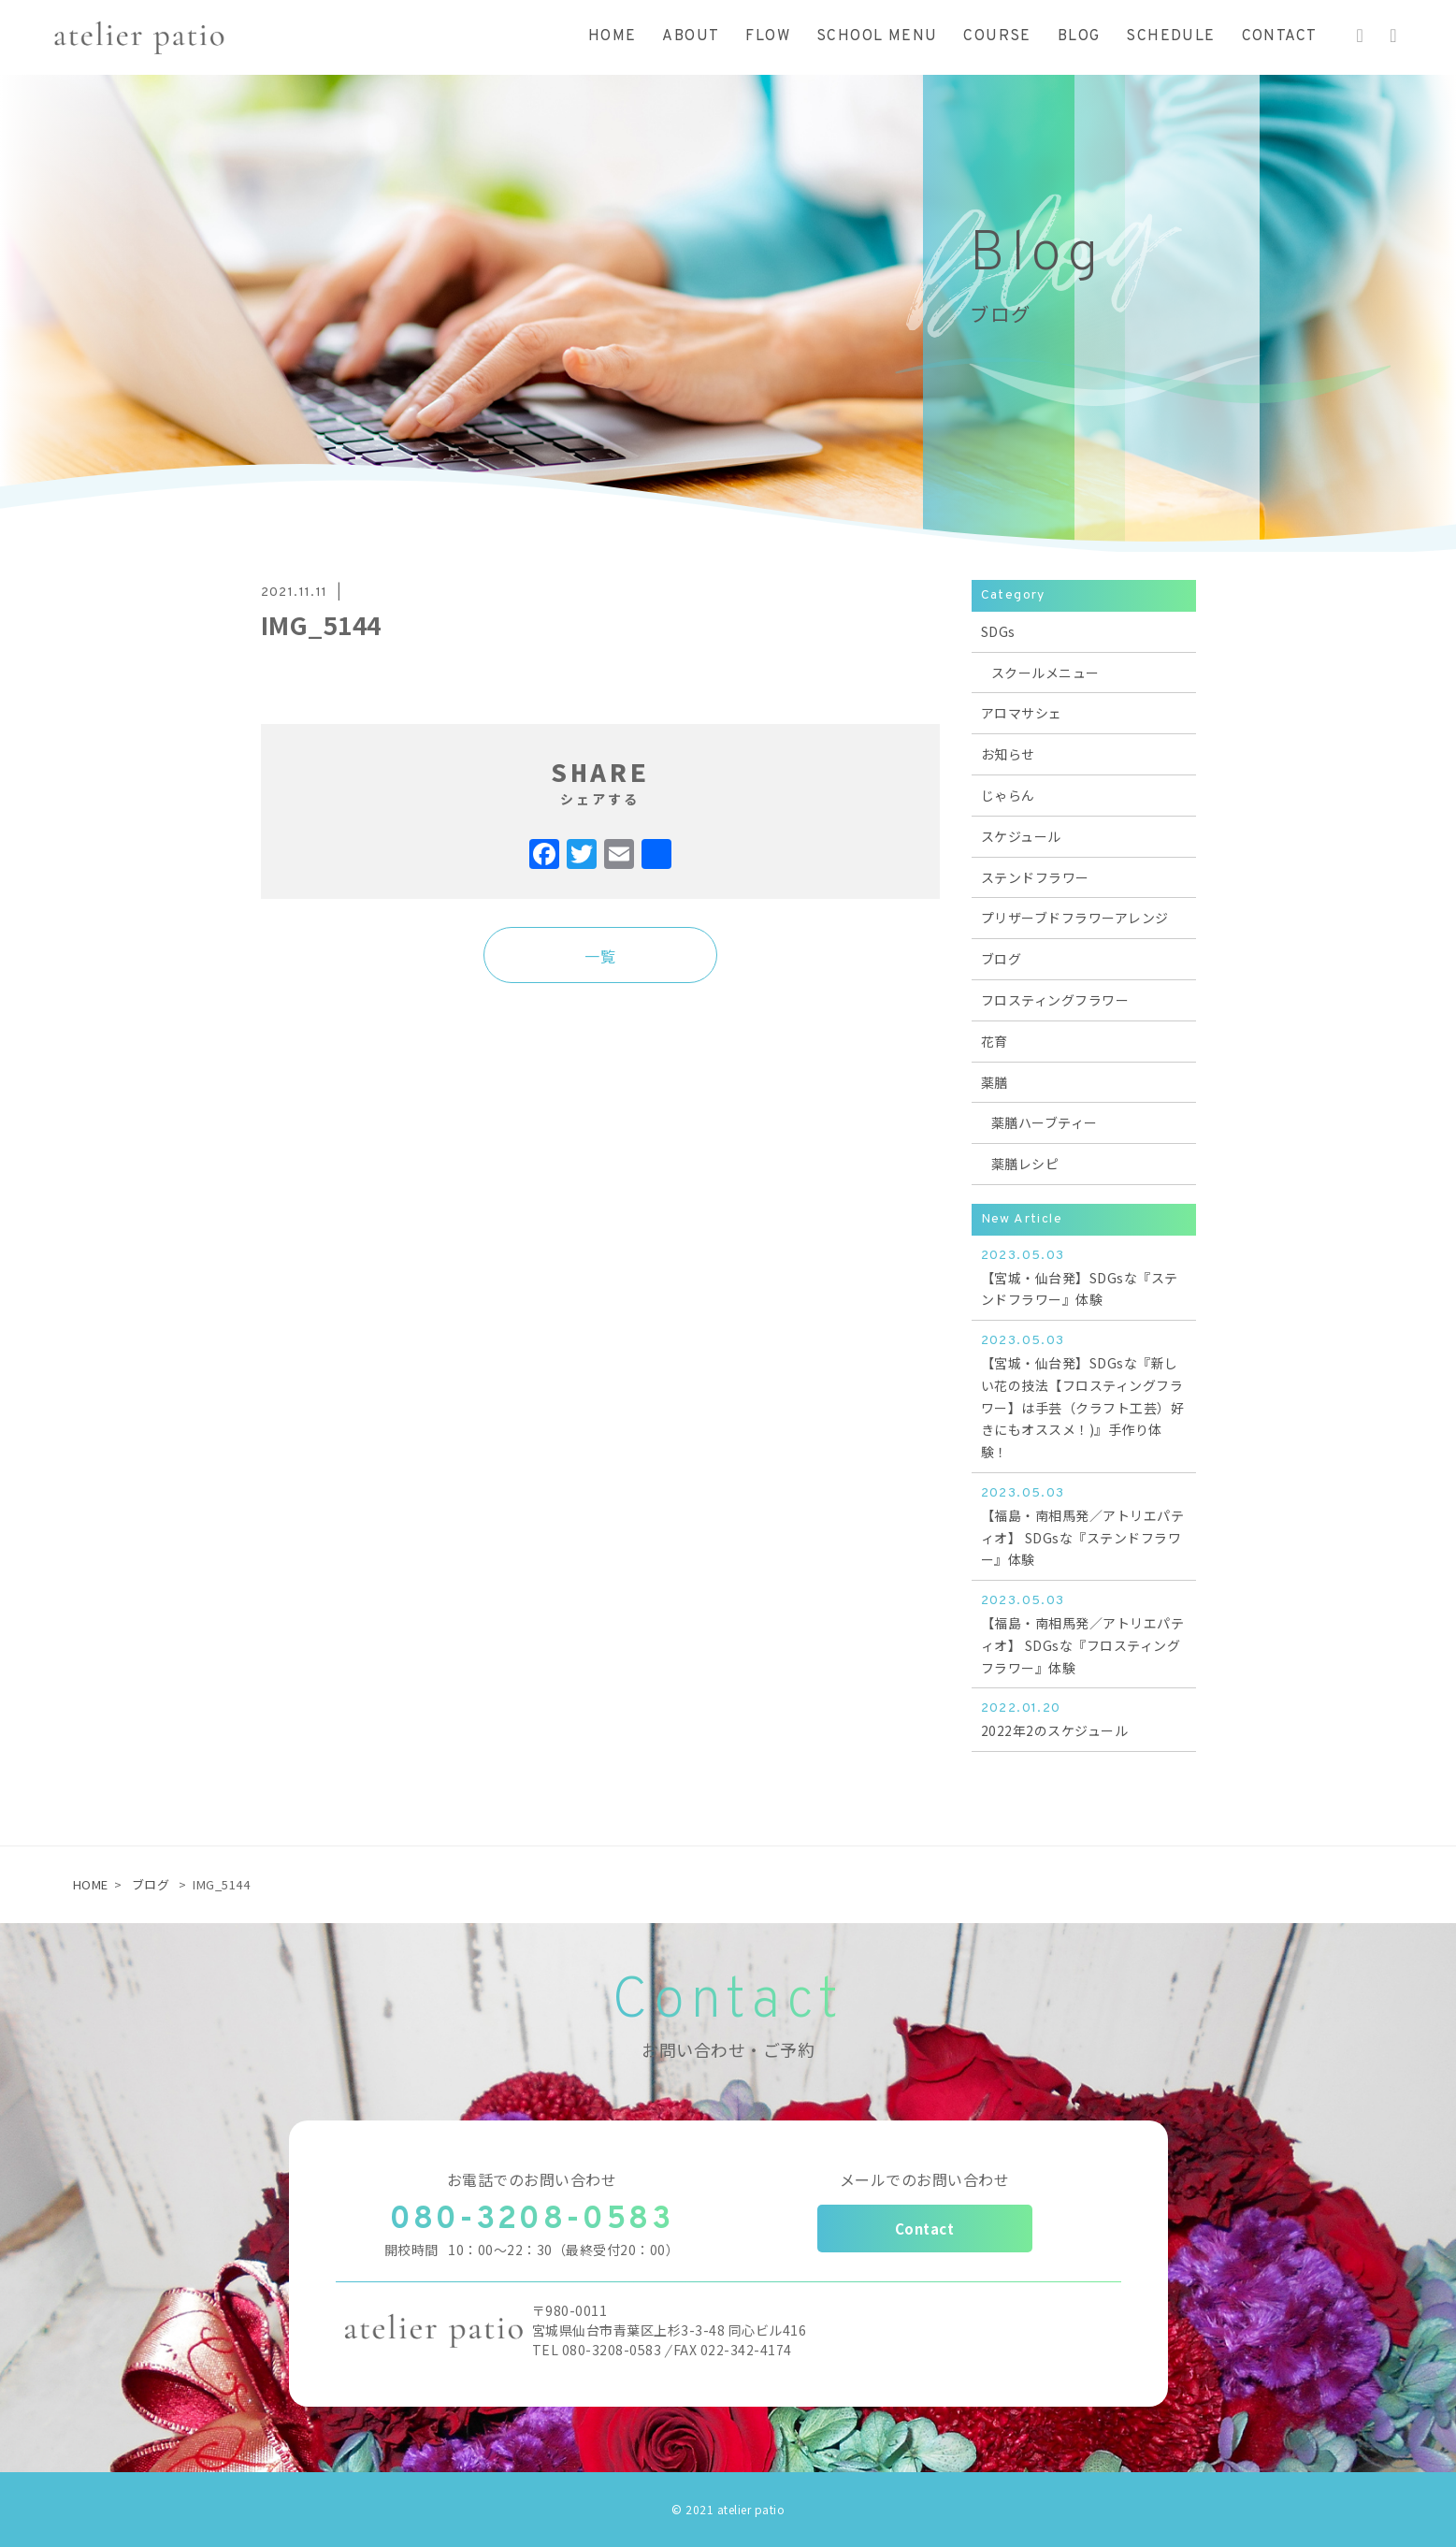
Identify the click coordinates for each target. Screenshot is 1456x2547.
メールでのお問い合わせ (925, 2179)
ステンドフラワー (1035, 877)
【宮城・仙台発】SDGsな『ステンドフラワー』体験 (1084, 1277)
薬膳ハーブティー (1044, 1122)
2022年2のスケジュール (1084, 1719)
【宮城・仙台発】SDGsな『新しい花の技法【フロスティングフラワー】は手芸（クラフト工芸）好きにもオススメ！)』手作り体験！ (1084, 1395)
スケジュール (1021, 836)
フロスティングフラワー (1055, 1000)
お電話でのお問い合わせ (532, 2179)
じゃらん (1008, 795)
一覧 (599, 956)
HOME (90, 1884)
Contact (925, 2228)
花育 (994, 1041)
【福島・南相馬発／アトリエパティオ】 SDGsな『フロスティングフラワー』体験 (1084, 1633)
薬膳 (994, 1082)
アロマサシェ (1021, 712)
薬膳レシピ (1025, 1163)
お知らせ (1008, 754)
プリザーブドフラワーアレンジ (1075, 917)
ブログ (1001, 958)
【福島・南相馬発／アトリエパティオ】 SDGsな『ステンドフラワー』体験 (1084, 1526)
